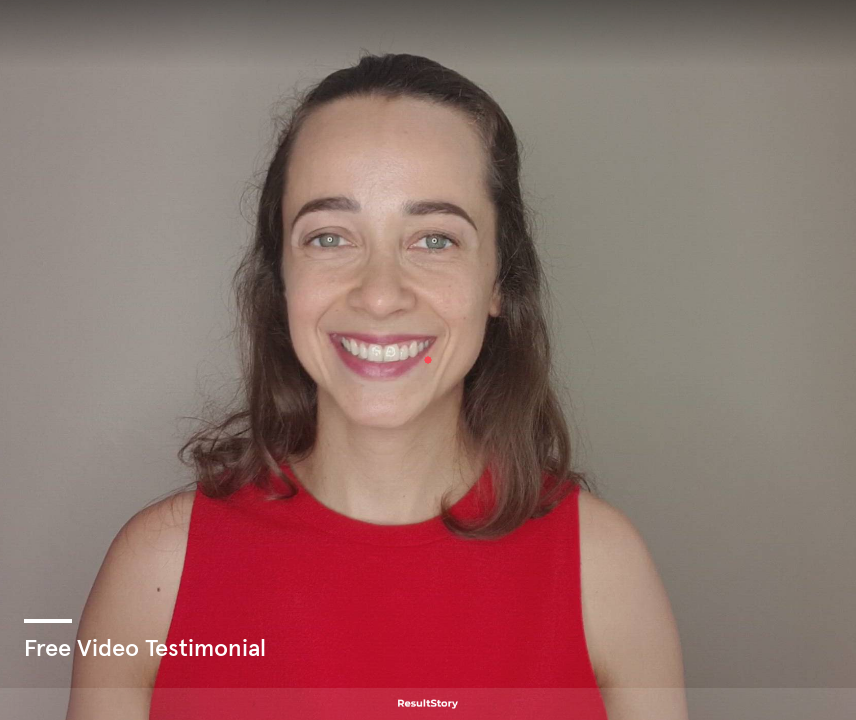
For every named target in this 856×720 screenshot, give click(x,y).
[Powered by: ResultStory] (428, 704)
